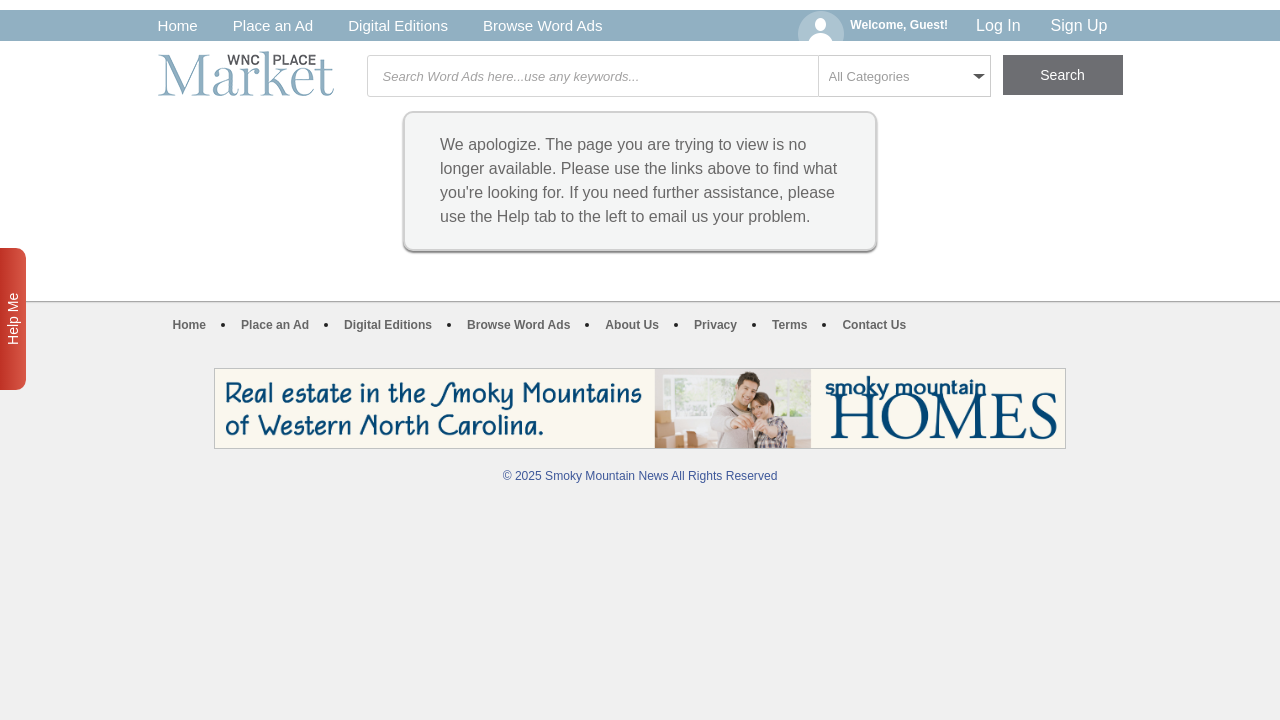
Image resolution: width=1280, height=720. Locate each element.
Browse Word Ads (543, 25)
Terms (789, 325)
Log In (998, 25)
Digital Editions (398, 25)
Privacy (715, 325)
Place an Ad (273, 25)
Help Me (13, 319)
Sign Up (1079, 25)
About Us (632, 325)
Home (178, 25)
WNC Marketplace (246, 73)
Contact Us (874, 325)
